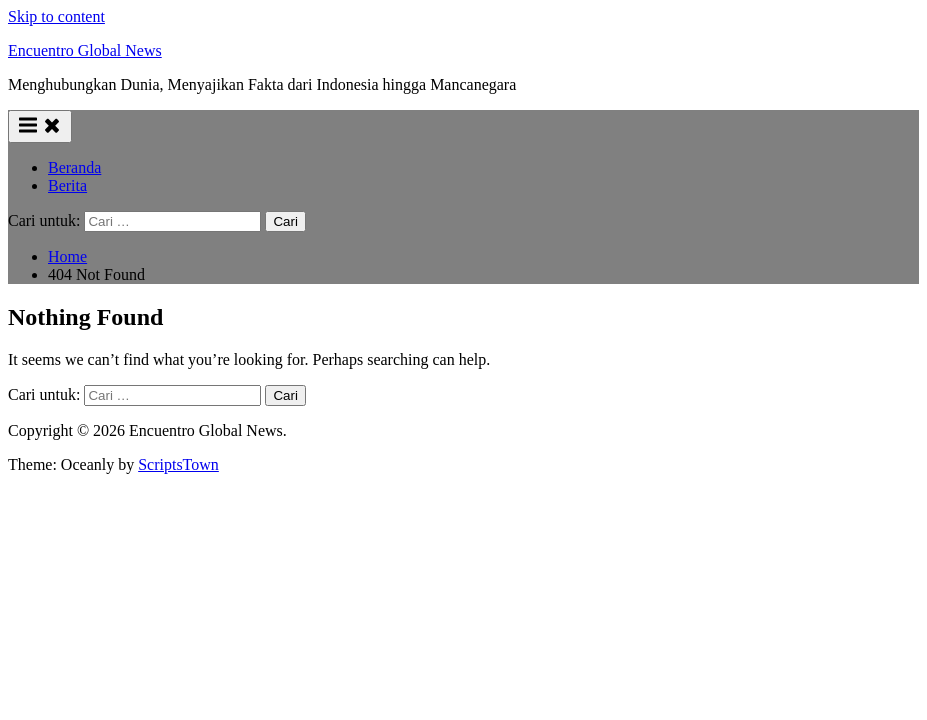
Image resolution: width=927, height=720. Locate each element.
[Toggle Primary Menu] (40, 126)
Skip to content (56, 16)
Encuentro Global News (85, 50)
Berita (67, 185)
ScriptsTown (178, 464)
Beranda (74, 167)
